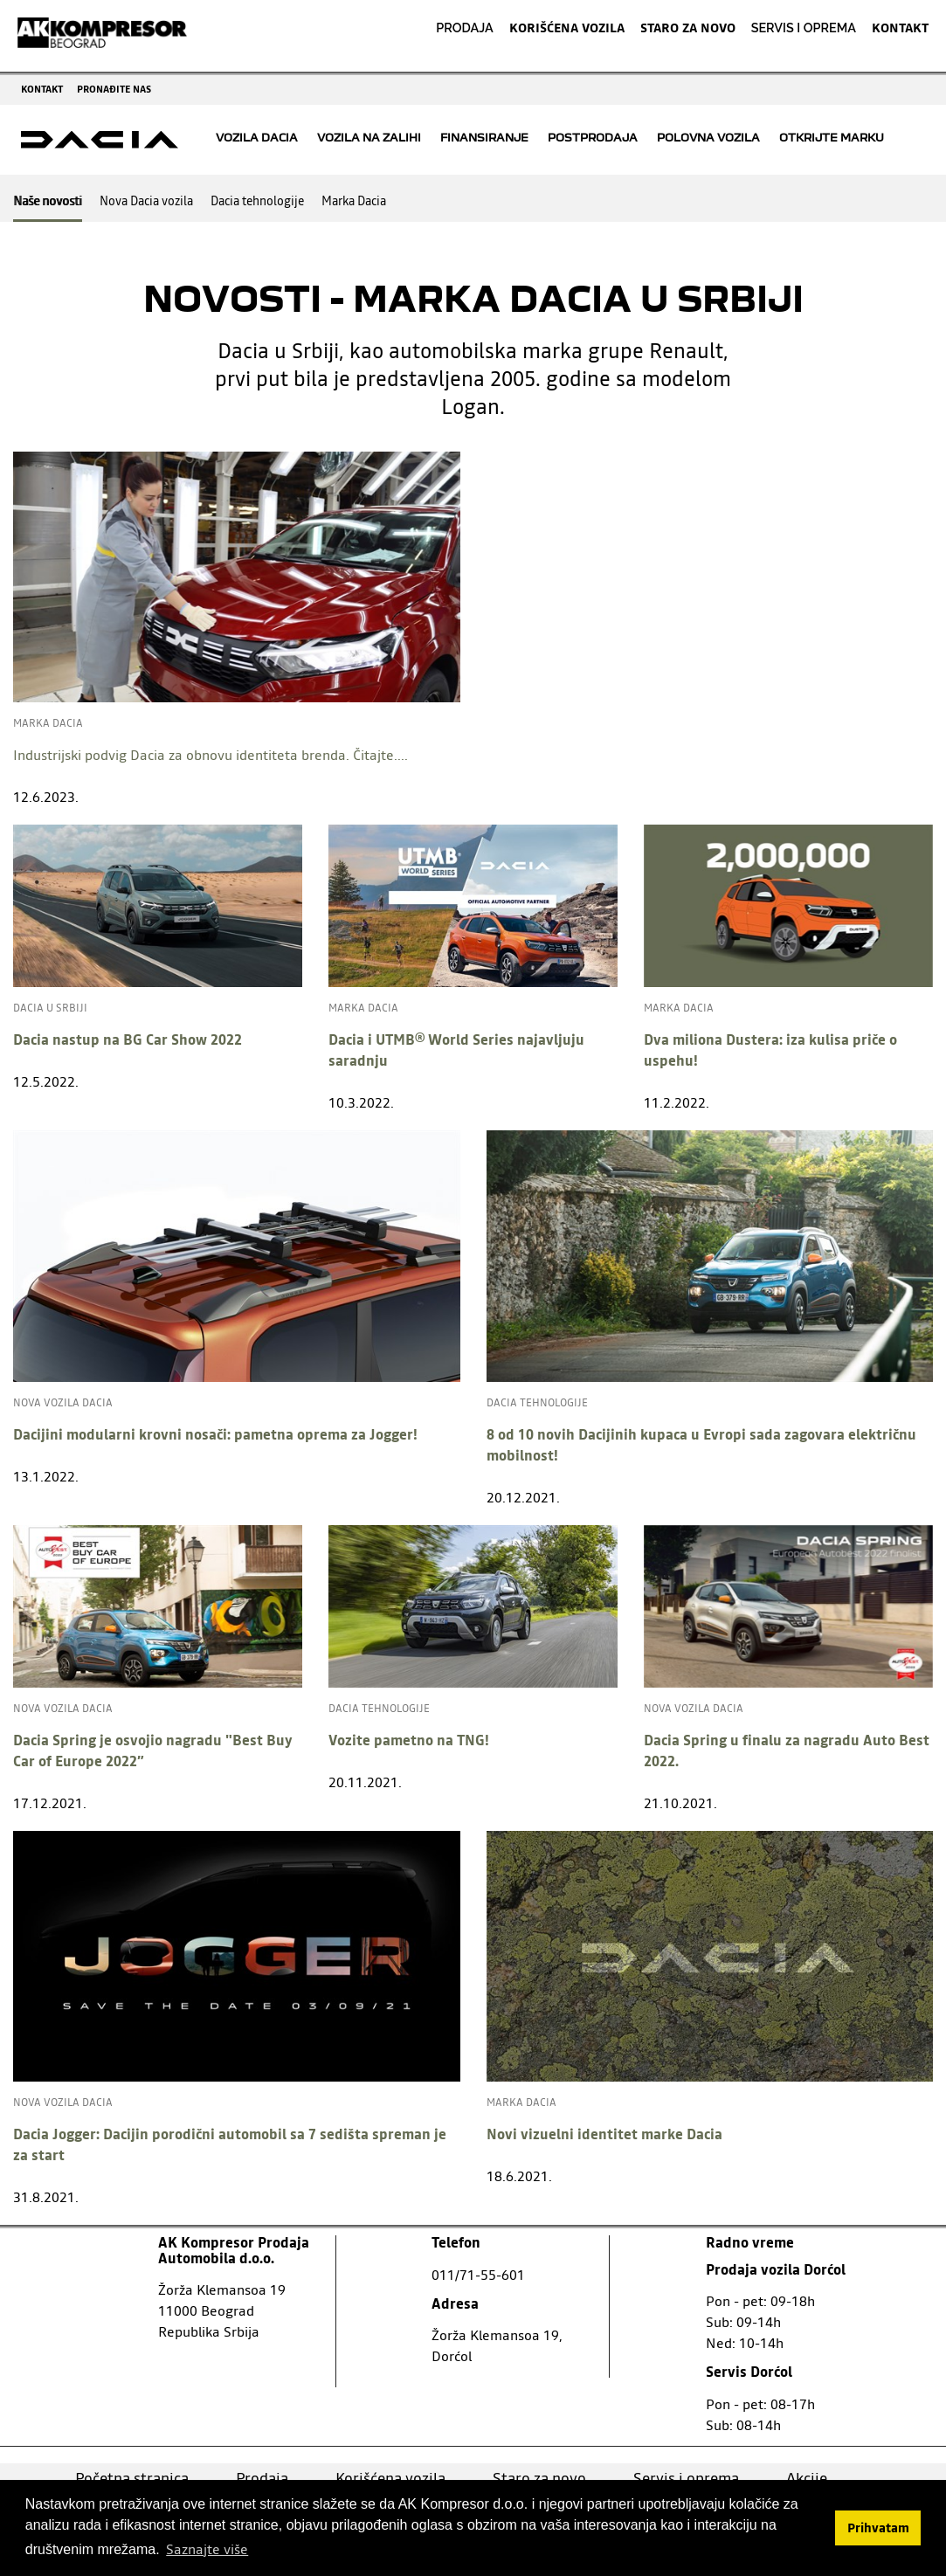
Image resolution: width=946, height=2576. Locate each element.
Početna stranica (132, 2478)
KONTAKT (900, 28)
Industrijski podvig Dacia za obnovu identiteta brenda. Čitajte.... (210, 754)
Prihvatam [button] (878, 2528)
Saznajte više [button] (207, 2549)
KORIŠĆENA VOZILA (567, 28)
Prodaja (262, 2478)
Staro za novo (539, 2478)
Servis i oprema (686, 2478)
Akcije (806, 2478)
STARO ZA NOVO (687, 28)
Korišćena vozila (390, 2478)
